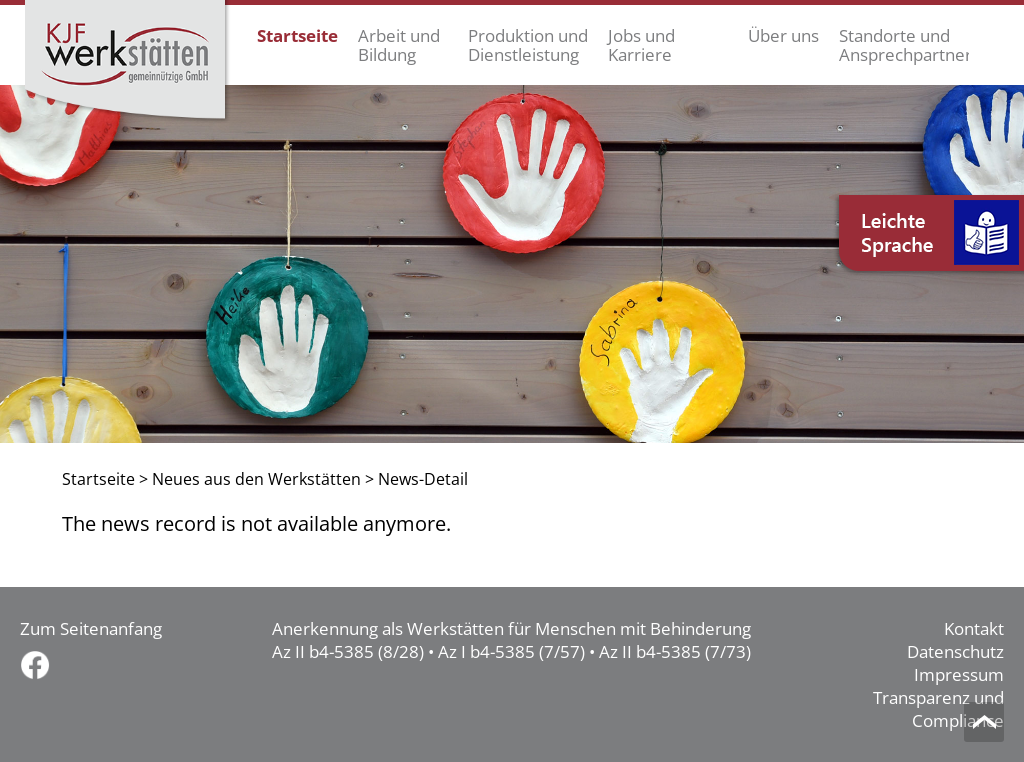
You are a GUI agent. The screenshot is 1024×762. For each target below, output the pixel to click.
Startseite (297, 35)
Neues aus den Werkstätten (256, 479)
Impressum (959, 674)
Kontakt (974, 628)
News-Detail (423, 479)
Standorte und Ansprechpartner (904, 45)
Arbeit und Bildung (399, 45)
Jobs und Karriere (641, 45)
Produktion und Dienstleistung (528, 45)
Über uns (783, 35)
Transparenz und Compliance (938, 709)
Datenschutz (955, 651)
